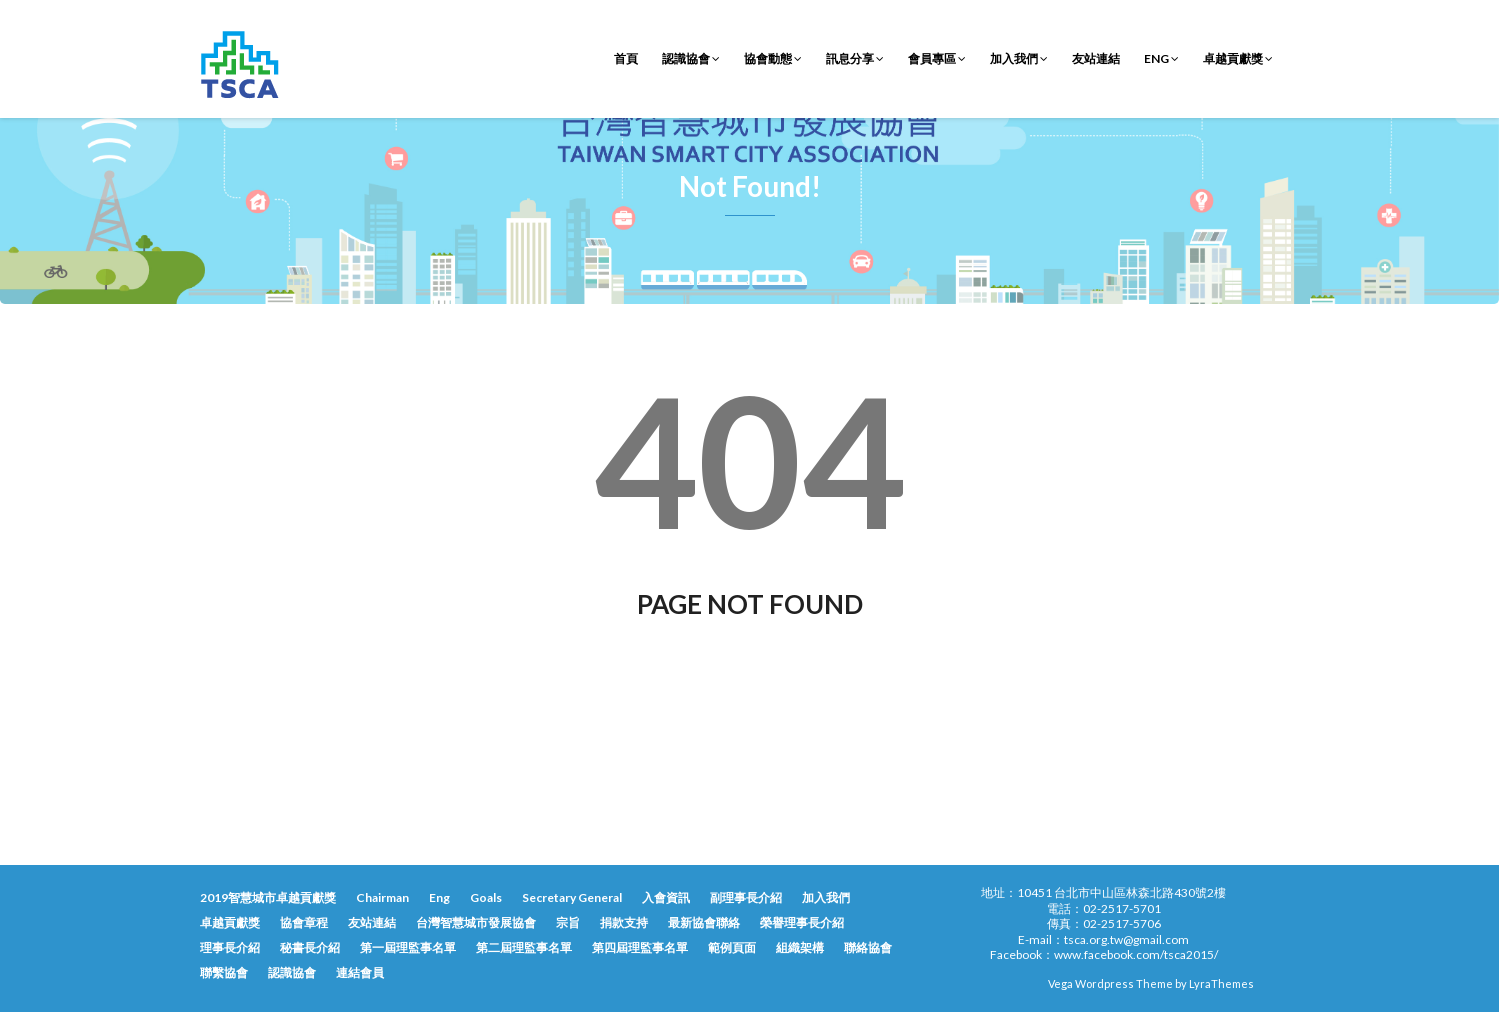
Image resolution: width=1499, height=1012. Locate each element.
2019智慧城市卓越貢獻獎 (268, 897)
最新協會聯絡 (704, 922)
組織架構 (800, 947)
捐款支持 (624, 922)
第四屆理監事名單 (640, 947)
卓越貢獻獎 (1238, 58)
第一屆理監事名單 (408, 947)
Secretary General (572, 897)
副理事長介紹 (746, 897)
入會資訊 (666, 897)
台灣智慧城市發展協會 (476, 922)
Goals (486, 897)
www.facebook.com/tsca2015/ (1136, 954)
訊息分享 (855, 58)
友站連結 (1096, 58)
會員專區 (937, 58)
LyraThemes (1221, 983)
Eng (1161, 58)
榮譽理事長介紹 (802, 922)
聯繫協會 (224, 972)
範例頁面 (732, 947)
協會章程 (304, 922)
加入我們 (1019, 58)
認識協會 (691, 58)
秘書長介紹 (310, 947)
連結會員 (360, 972)
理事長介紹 (230, 947)
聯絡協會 (868, 947)
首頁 (626, 58)
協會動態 (773, 58)
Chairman (382, 897)
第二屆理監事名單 (524, 947)
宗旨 (568, 922)
